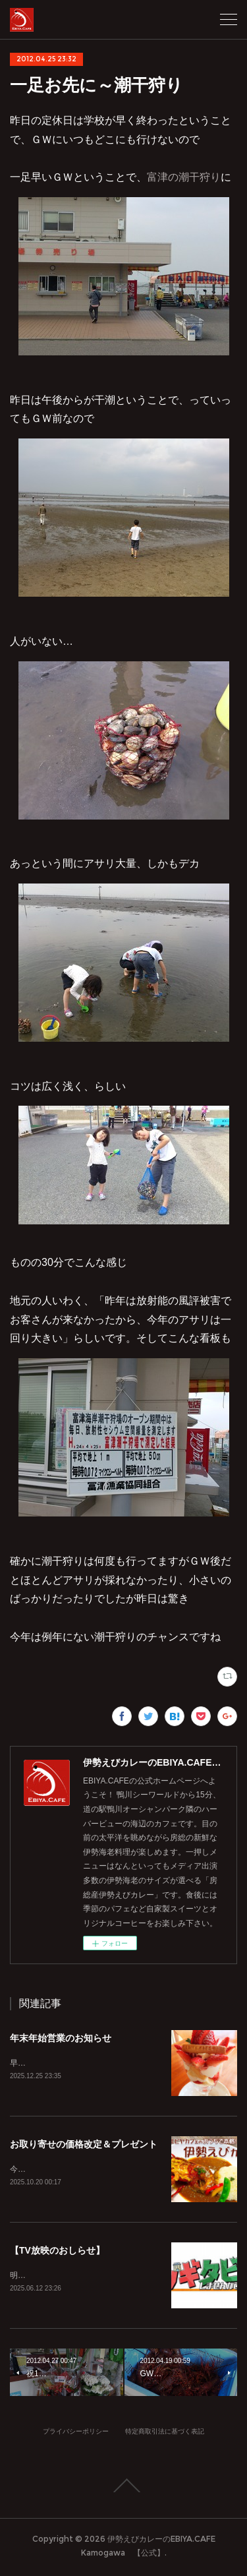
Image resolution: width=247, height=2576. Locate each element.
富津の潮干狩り (184, 177)
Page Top (123, 2488)
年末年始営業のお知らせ (60, 2038)
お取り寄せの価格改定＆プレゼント (83, 2145)
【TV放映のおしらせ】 (57, 2251)
